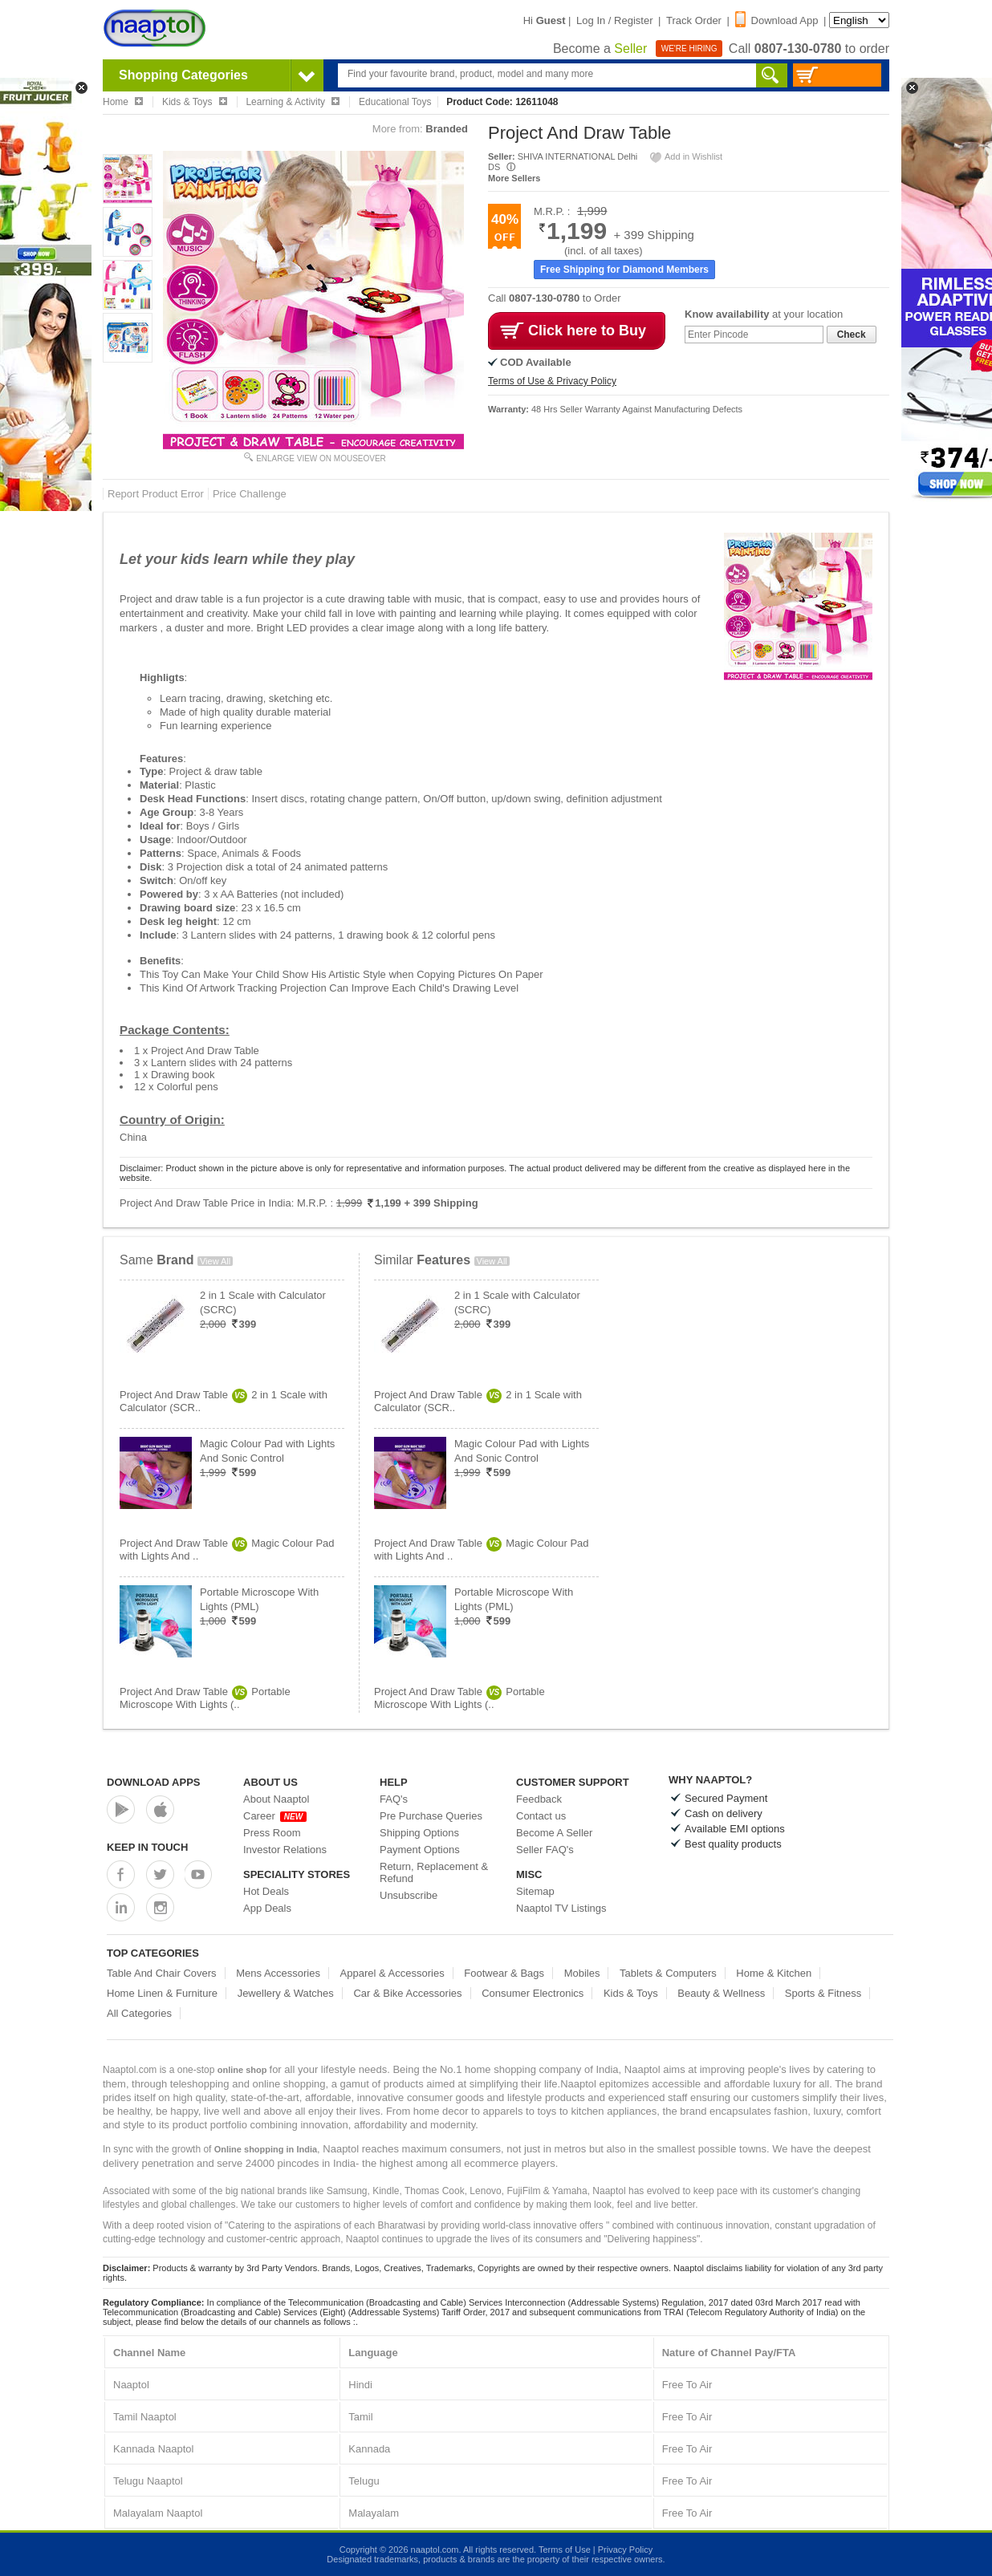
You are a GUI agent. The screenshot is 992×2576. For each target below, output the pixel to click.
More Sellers (514, 178)
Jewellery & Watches (286, 1993)
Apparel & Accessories (392, 1973)
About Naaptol (276, 1799)
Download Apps (154, 1782)
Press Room (272, 1833)
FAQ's (394, 1799)
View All (215, 1261)
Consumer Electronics (532, 1993)
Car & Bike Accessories (407, 1993)
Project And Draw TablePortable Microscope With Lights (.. (205, 1698)
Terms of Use (565, 2549)
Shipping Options (419, 1833)
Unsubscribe (408, 1895)
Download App (777, 20)
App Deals (267, 1908)
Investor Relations (285, 1850)
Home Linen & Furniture (162, 1993)
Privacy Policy (625, 2549)
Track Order (694, 20)
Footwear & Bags (504, 1973)
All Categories (139, 2013)
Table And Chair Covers (162, 1973)
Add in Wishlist (685, 156)
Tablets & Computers (668, 1973)
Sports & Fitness (823, 1993)
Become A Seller (554, 1833)
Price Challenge (250, 494)
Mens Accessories (278, 1973)
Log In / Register (614, 20)
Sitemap (535, 1891)
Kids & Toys (631, 1993)
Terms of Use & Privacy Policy (552, 381)
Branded (446, 129)
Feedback (539, 1799)
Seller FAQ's (545, 1850)
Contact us (541, 1816)
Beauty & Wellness (721, 1993)
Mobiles (582, 1973)
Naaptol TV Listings (561, 1908)
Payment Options (420, 1850)
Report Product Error (156, 494)
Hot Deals (266, 1891)
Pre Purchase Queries (431, 1816)
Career (275, 1816)
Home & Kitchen (773, 1973)
